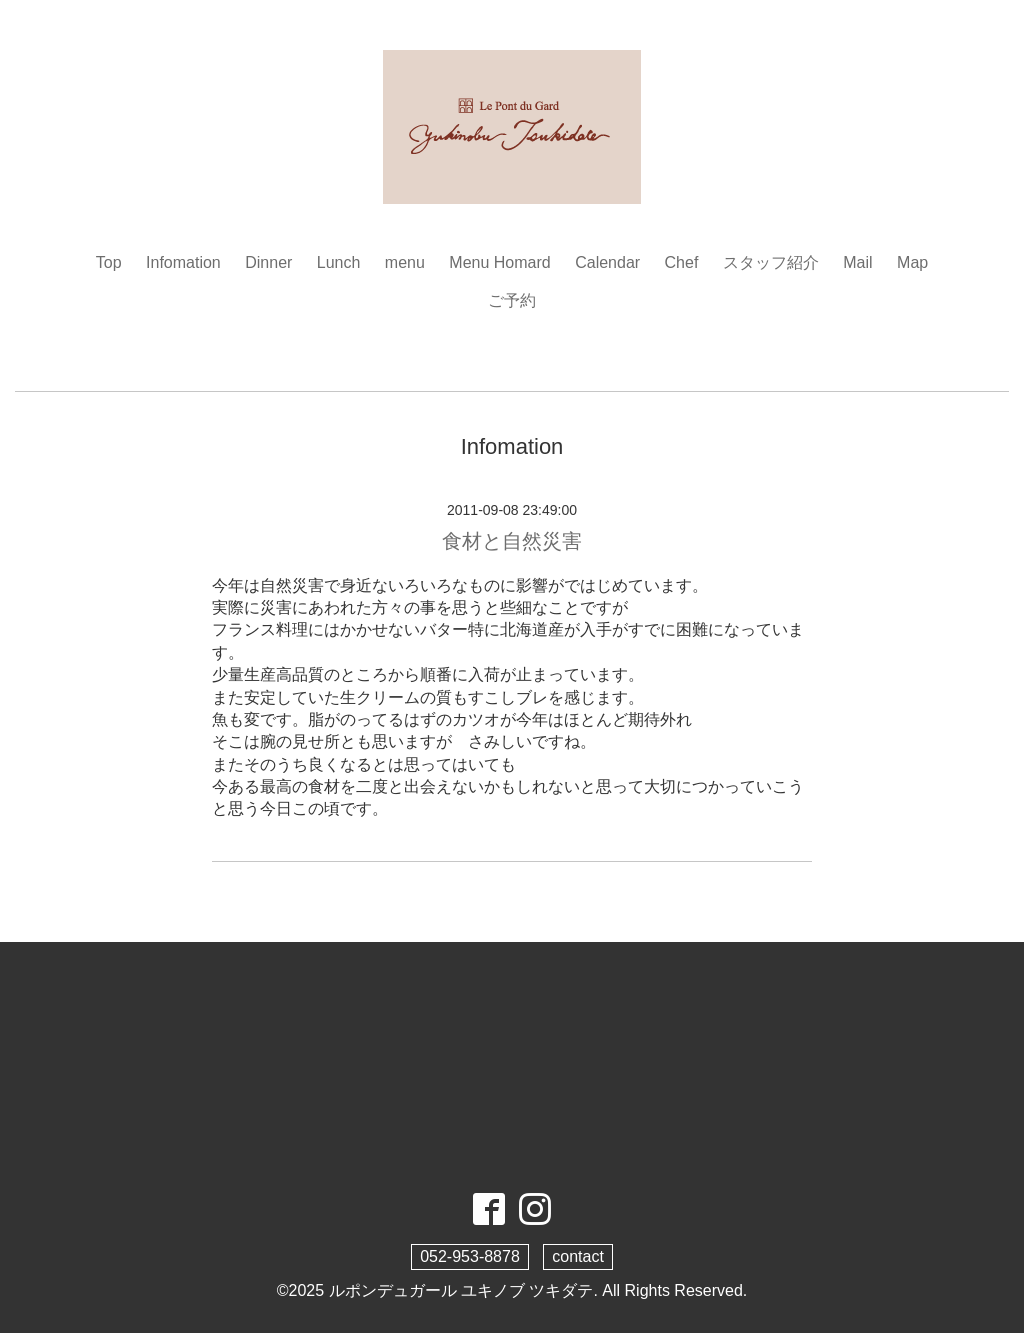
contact (578, 1256)
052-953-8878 (470, 1256)
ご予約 (512, 300)
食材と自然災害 (512, 541)
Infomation (183, 262)
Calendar (607, 262)
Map (912, 262)
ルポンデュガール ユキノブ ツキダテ (461, 1290)
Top (109, 262)
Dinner (268, 262)
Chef (682, 262)
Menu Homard (499, 262)
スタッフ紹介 (771, 262)
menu (405, 262)
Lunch (339, 262)
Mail (857, 262)
